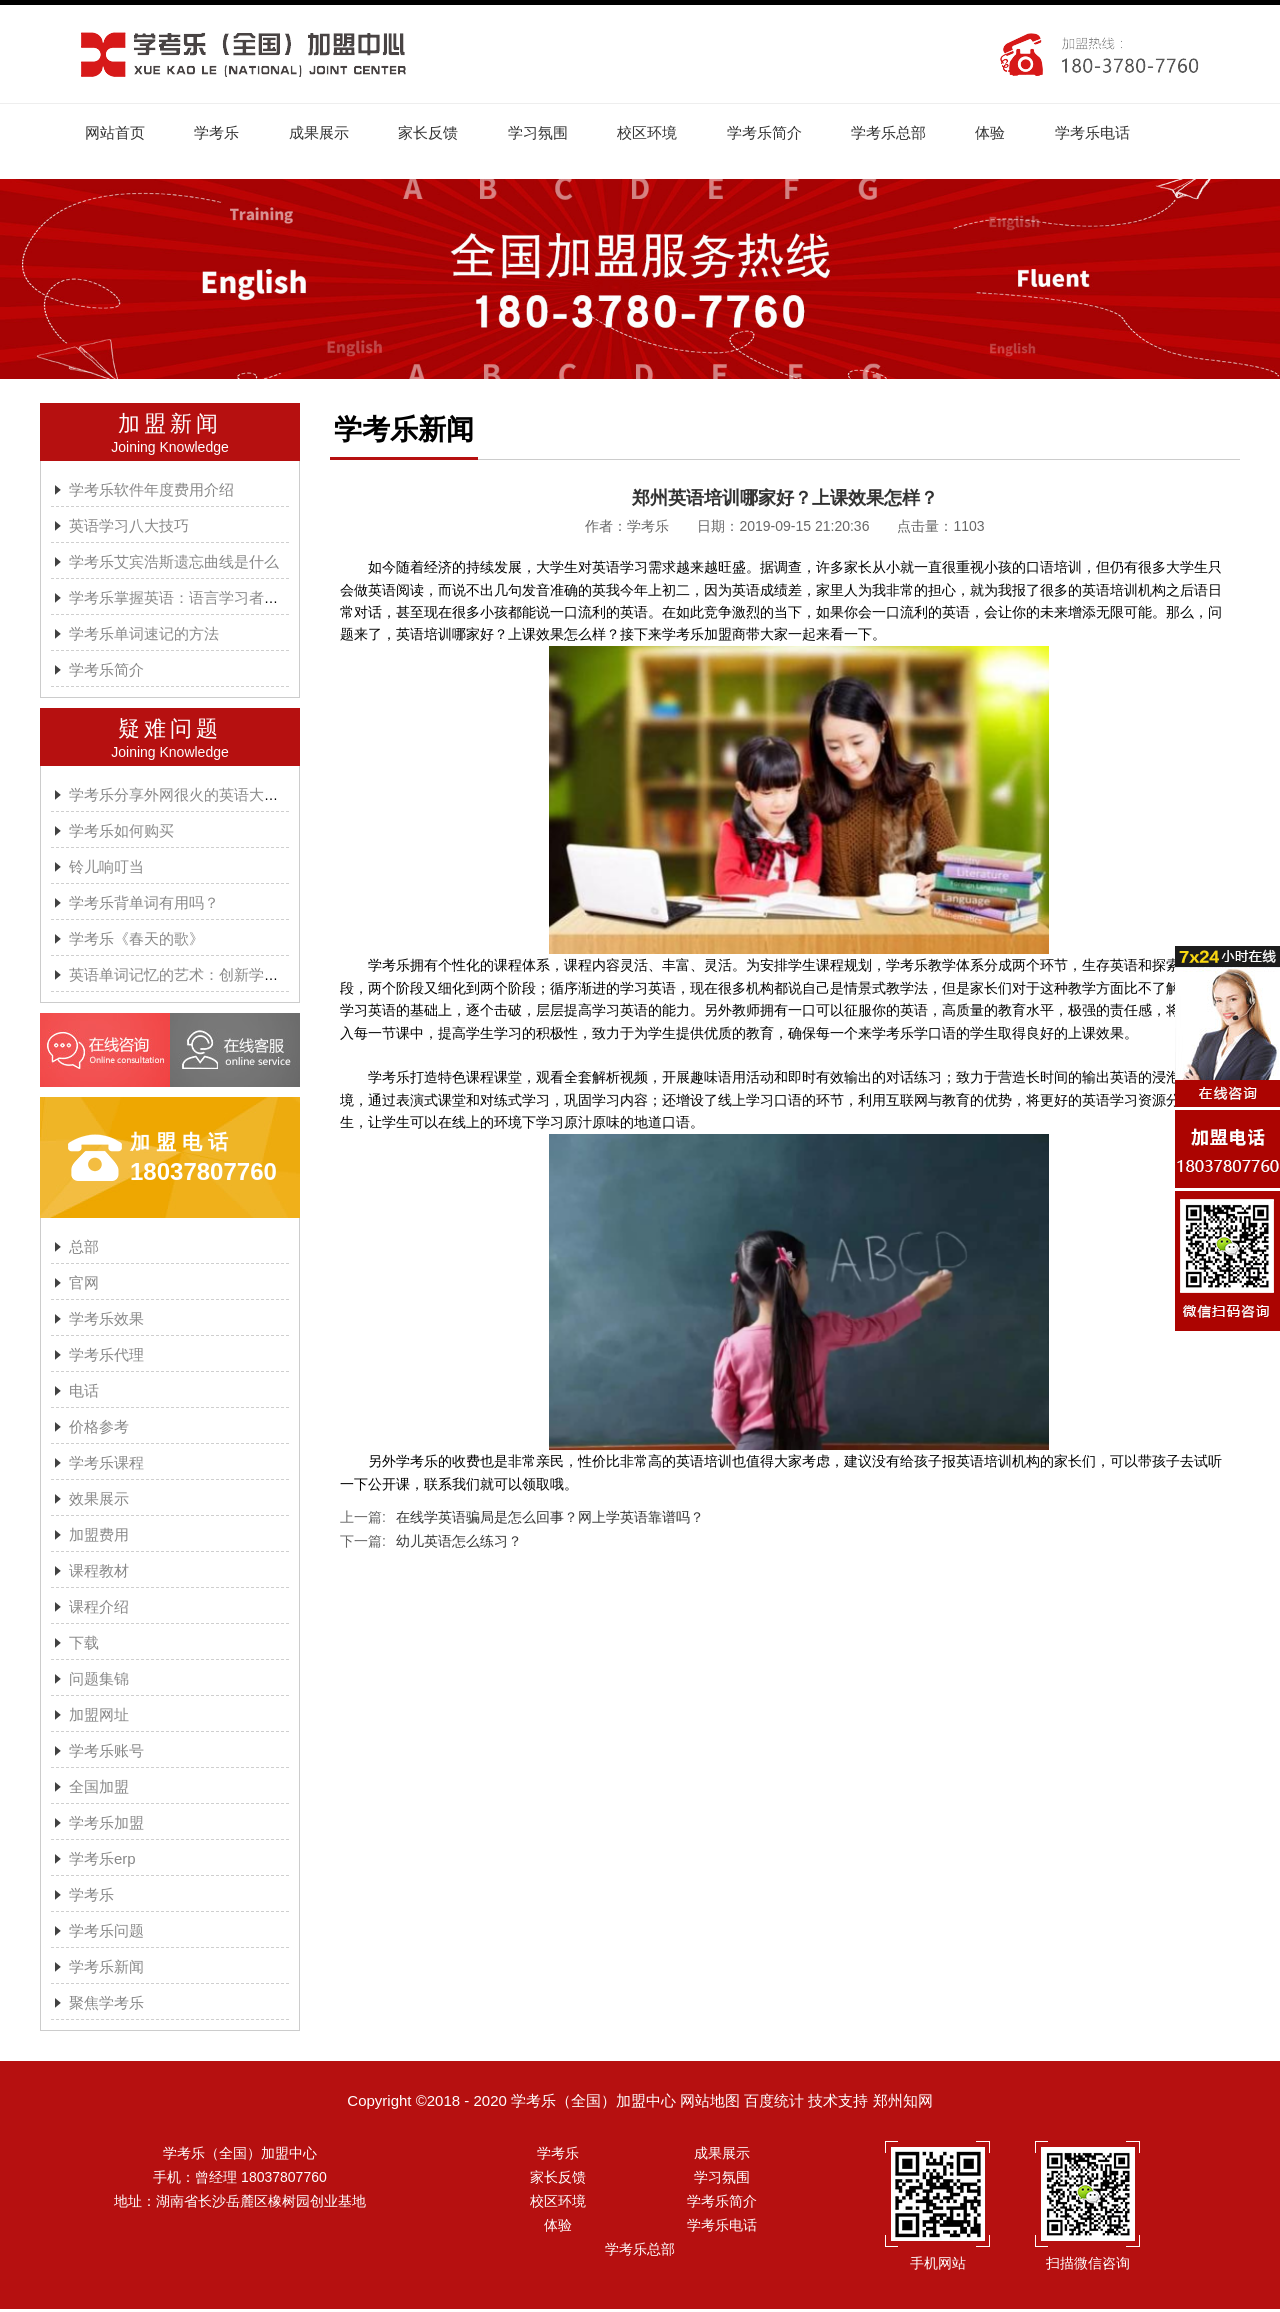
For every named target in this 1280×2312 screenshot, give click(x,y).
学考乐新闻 (106, 1969)
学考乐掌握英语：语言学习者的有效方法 (204, 600)
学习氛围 (558, 133)
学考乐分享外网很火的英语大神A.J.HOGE (209, 797)
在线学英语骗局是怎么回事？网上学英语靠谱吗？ (550, 1520)
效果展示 (99, 1501)
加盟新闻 (170, 426)
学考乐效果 (106, 1321)
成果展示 (330, 133)
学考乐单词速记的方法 (144, 636)
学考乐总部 (922, 133)
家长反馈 (444, 133)
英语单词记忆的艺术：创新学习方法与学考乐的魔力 (241, 977)
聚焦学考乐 (106, 2005)
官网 (84, 1285)
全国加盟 (99, 1789)
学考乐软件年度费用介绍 (151, 492)
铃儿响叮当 (106, 869)
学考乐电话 (1135, 133)
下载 (84, 1645)
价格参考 (99, 1429)
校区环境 (672, 133)
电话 (84, 1393)
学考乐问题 (106, 1933)
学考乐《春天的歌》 (136, 941)
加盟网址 (99, 1717)
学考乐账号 (106, 1753)
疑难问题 (170, 731)
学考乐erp (102, 1861)
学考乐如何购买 (121, 833)
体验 (1029, 133)
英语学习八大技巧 (129, 528)
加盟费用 (99, 1537)
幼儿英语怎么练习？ (459, 1544)
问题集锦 (99, 1681)
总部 (84, 1249)
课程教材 (99, 1573)
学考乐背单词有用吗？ (144, 905)
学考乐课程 (106, 1465)
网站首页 (117, 133)
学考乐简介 (793, 133)
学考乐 (223, 133)
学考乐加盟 (106, 1825)
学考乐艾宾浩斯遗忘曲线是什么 (174, 564)
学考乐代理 (106, 1357)
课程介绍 (99, 1609)
